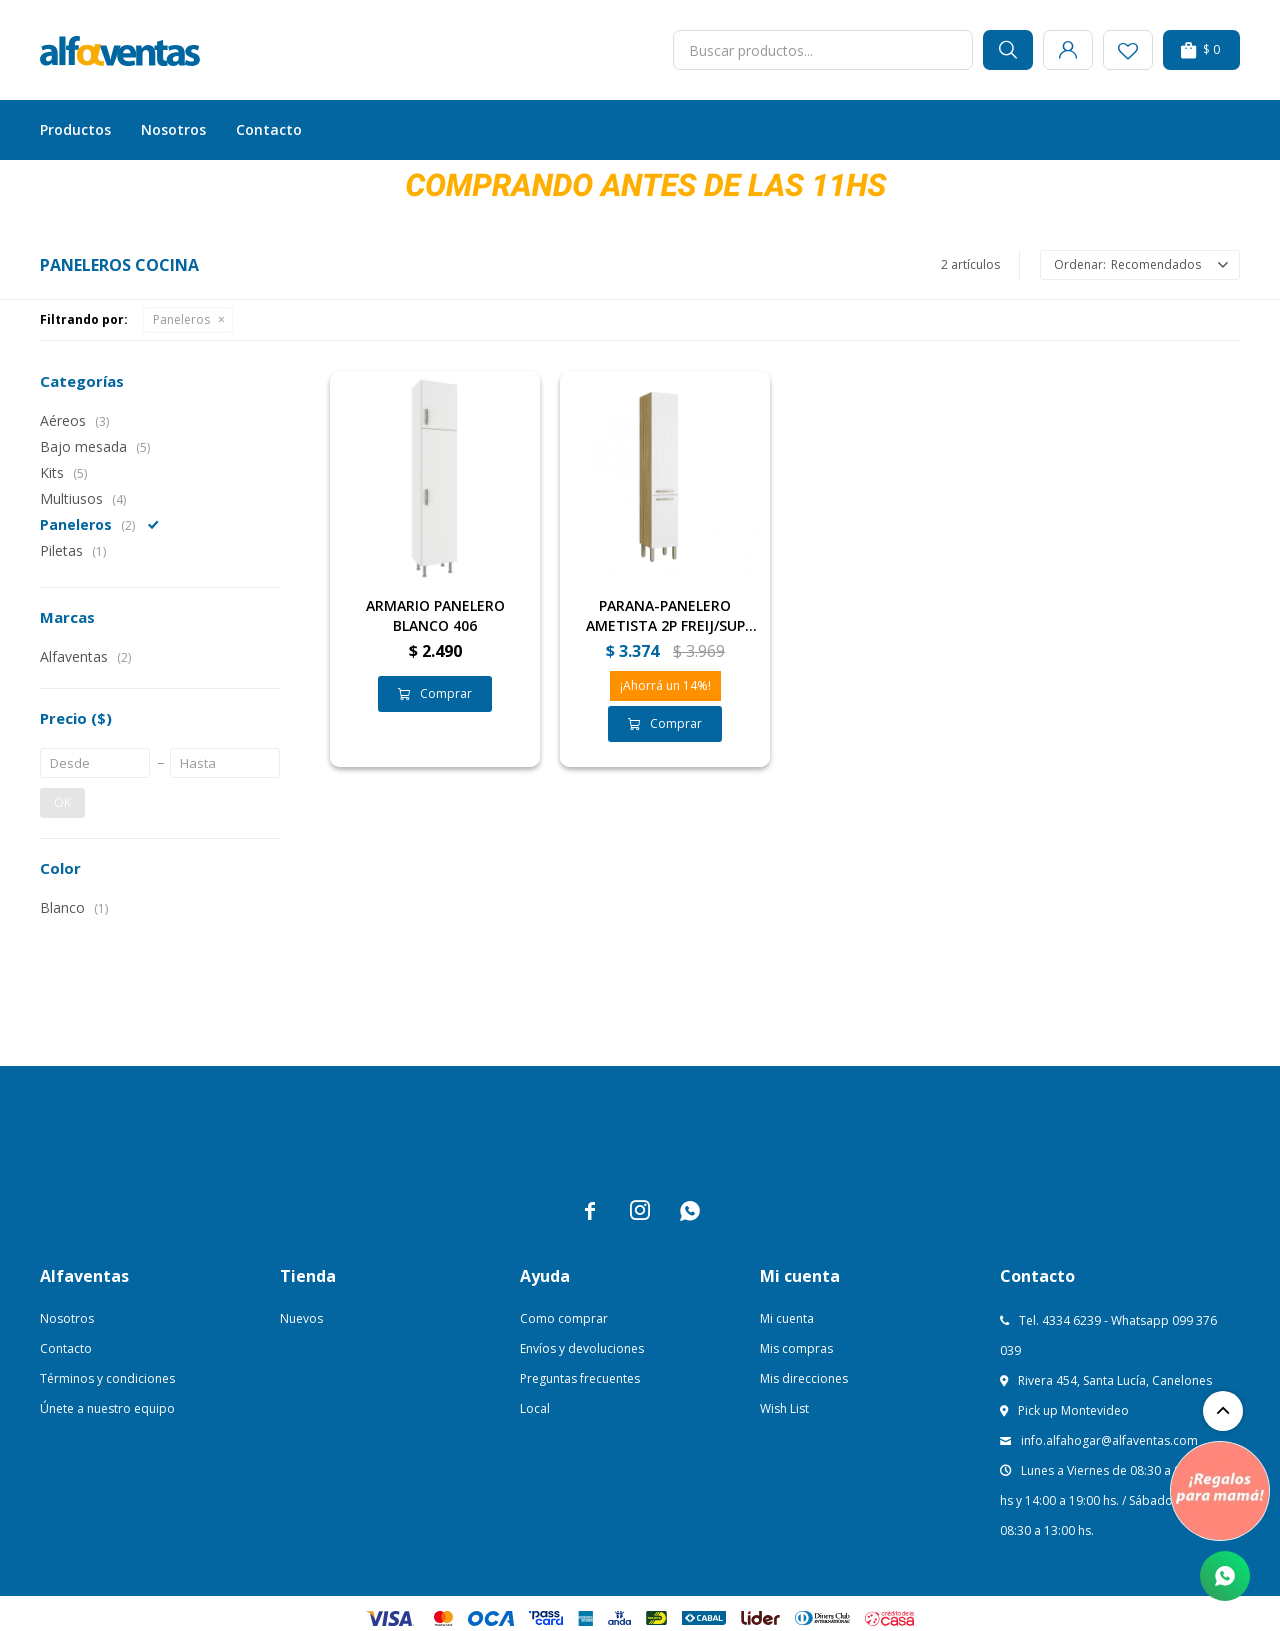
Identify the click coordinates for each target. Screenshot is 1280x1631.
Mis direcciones (804, 1378)
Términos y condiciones (107, 1378)
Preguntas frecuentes (580, 1378)
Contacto (269, 129)
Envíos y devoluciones (582, 1348)
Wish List (784, 1408)
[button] (1008, 50)
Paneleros (181, 319)
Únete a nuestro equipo (107, 1408)
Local (535, 1408)
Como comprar (564, 1318)
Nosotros (173, 129)
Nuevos (301, 1318)
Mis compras (796, 1348)
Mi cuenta (787, 1318)
